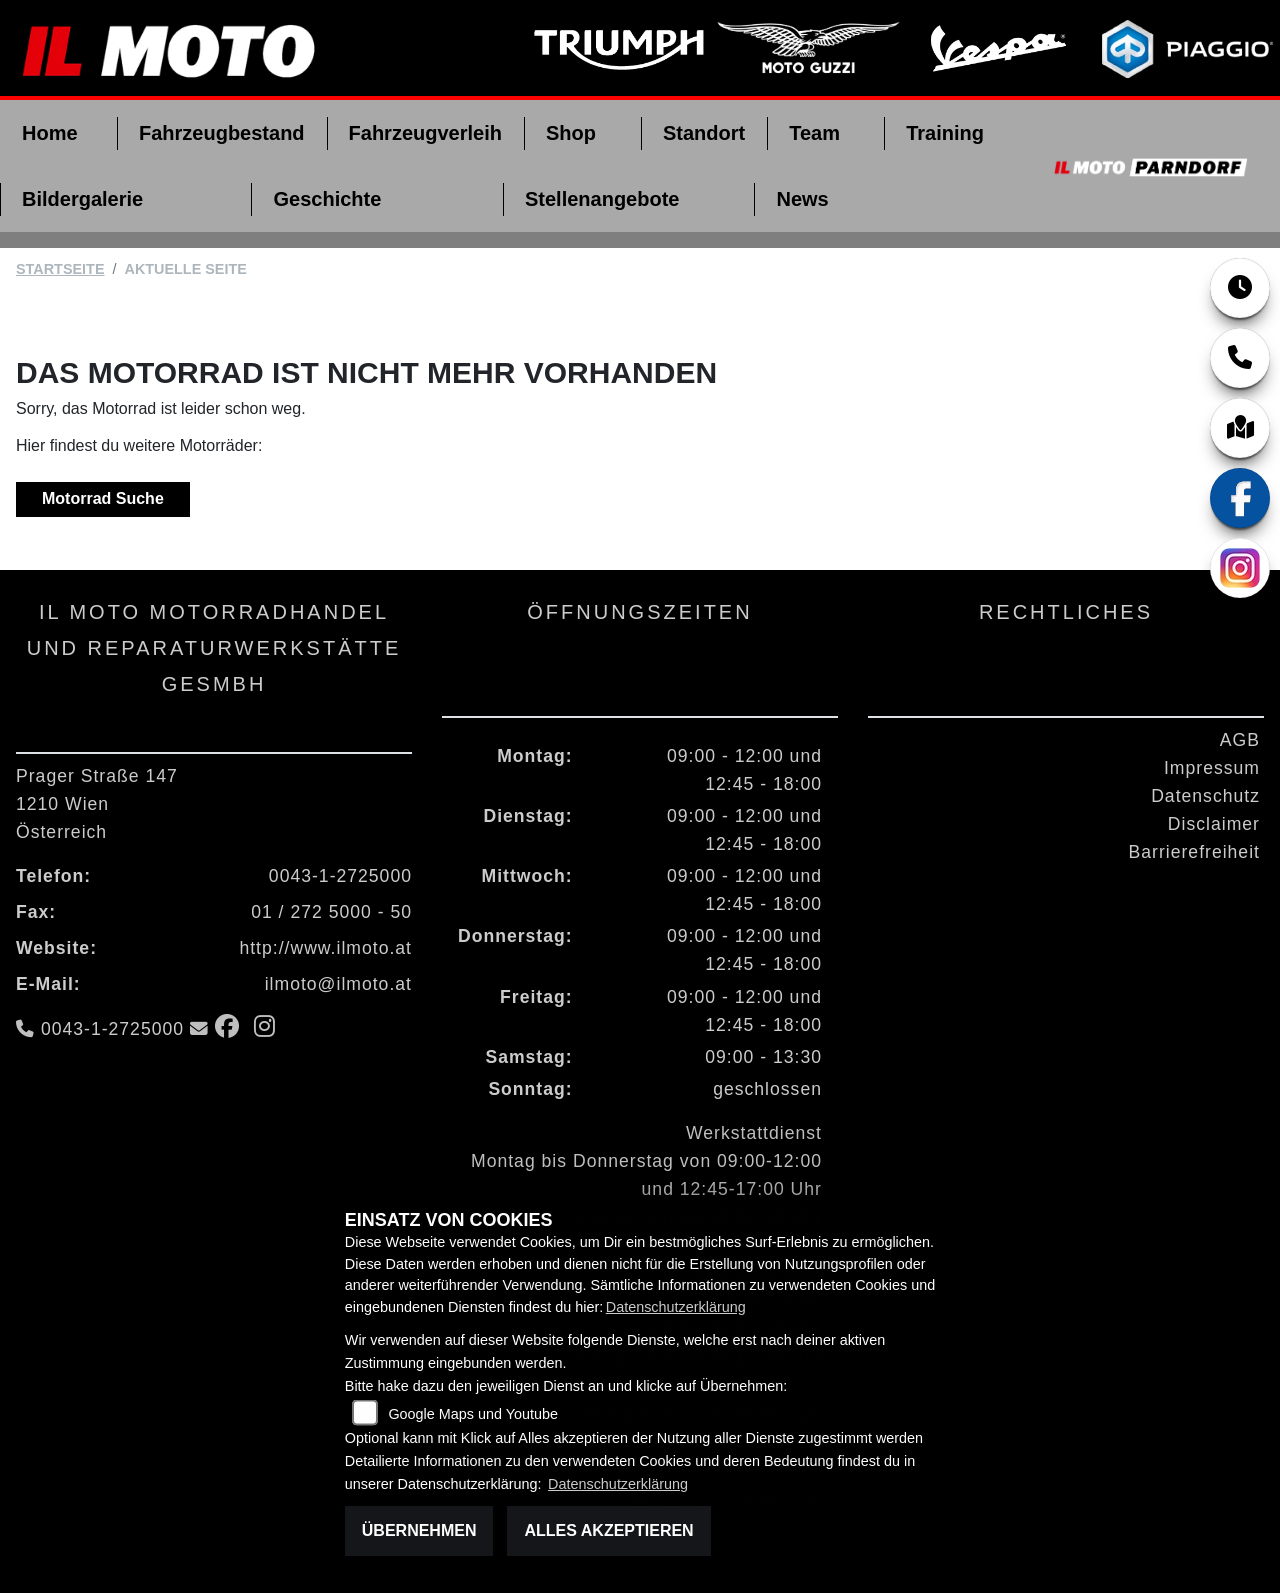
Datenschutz (1205, 796)
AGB (1240, 740)
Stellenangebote (602, 199)
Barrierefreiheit (1194, 852)
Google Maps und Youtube (473, 1414)
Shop (571, 133)
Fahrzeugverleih (425, 133)
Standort (704, 133)
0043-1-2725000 (340, 876)
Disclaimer (1214, 824)
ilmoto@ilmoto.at (338, 984)
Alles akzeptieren (608, 1530)
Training (945, 133)
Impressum (1212, 768)
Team (814, 133)
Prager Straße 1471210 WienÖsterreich (97, 804)
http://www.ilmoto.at (325, 948)
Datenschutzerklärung (676, 1307)
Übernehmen (419, 1530)
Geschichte (327, 199)
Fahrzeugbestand (222, 133)
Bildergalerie (82, 199)
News (802, 199)
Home (50, 133)
